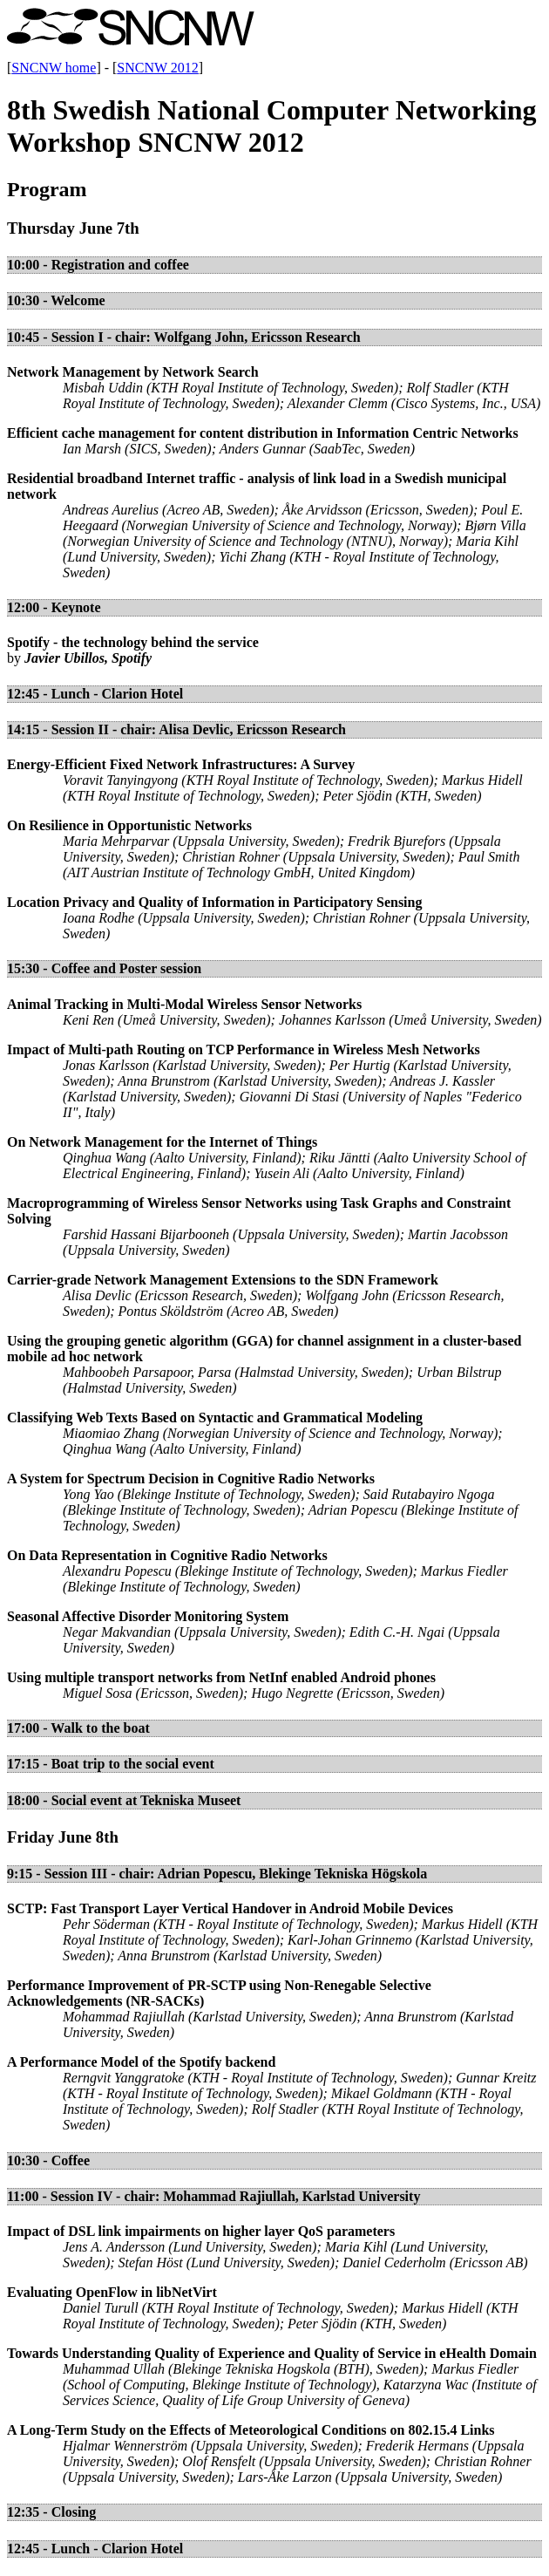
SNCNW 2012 (158, 67)
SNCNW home (53, 67)
